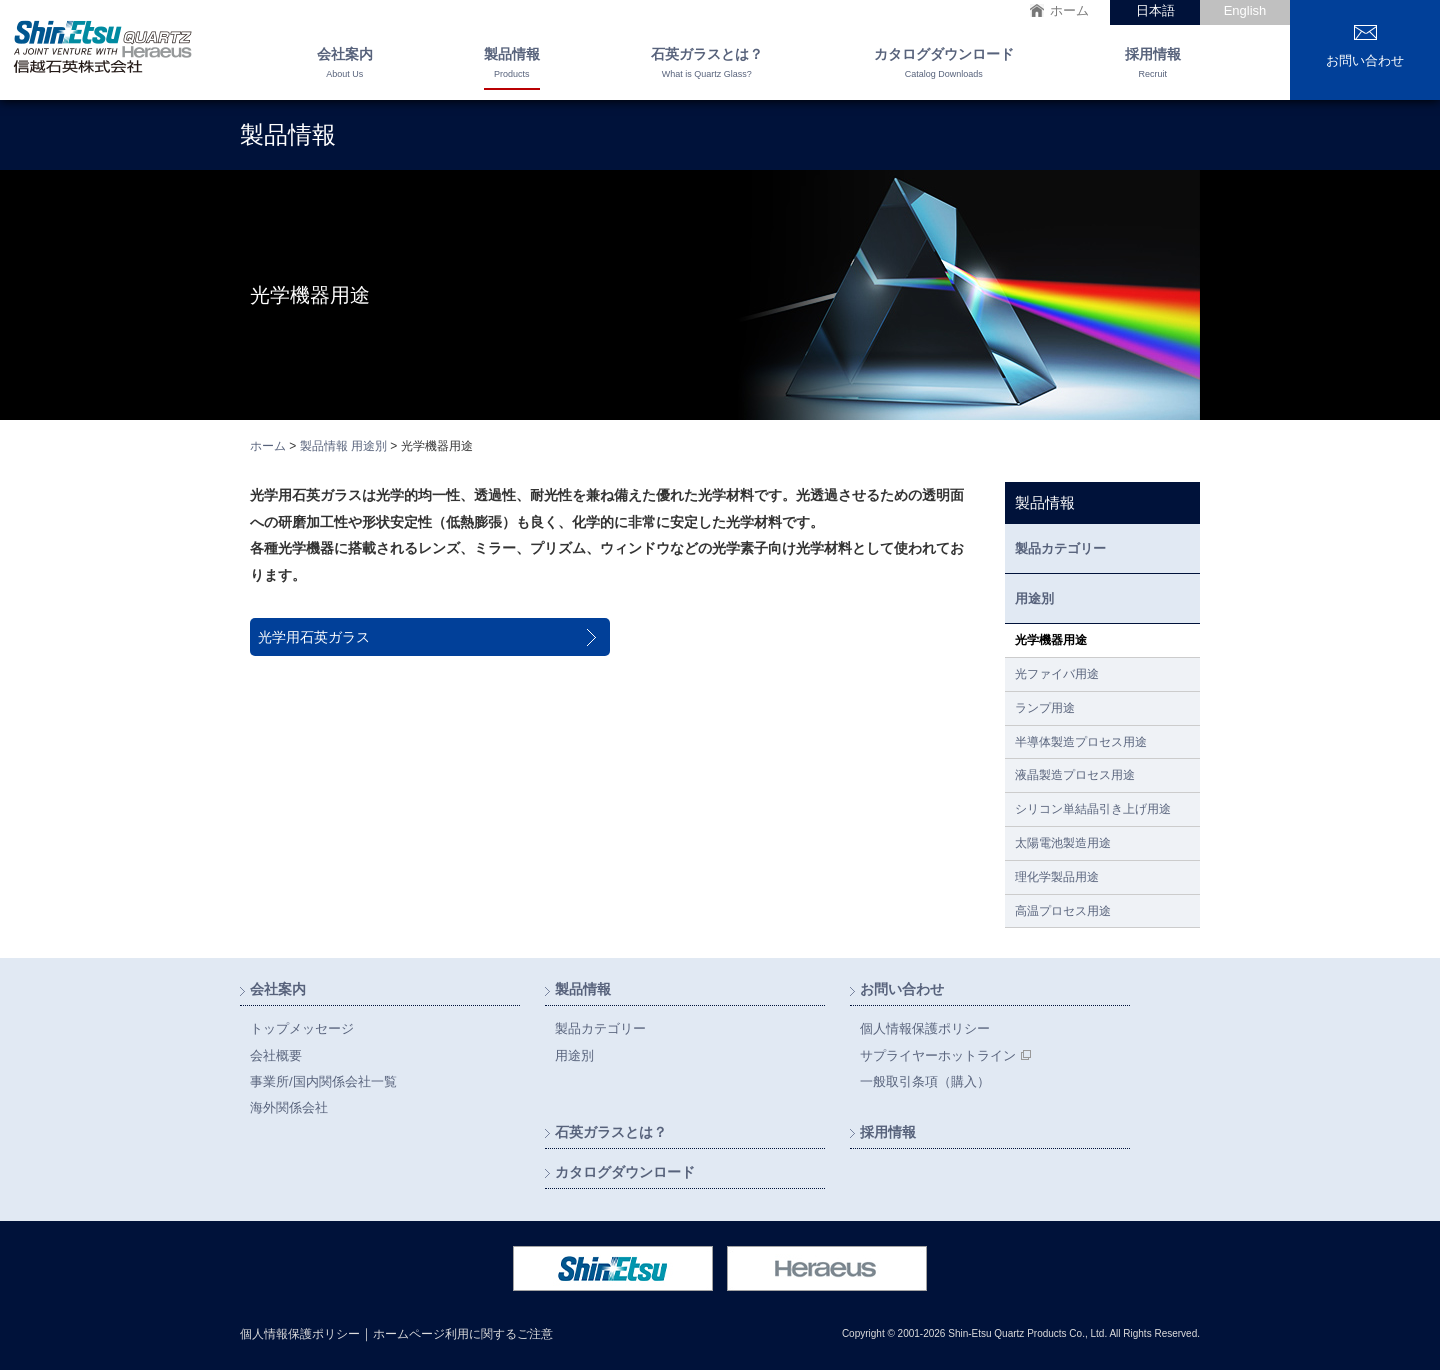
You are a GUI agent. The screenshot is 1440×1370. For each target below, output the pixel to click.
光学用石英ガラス (314, 637)
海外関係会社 (289, 1107)
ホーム (1069, 10)
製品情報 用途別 (343, 446)
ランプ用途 (1045, 708)
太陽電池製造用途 (1063, 843)
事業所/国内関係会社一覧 (323, 1081)
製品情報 (512, 65)
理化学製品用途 (1057, 877)
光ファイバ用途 (1057, 674)
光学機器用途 (1051, 640)
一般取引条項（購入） (925, 1081)
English (1245, 10)
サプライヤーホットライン (938, 1055)
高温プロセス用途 (1063, 911)
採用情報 (1153, 65)
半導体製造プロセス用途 (1081, 742)
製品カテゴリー (1060, 548)
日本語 (1155, 10)
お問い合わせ (1365, 60)
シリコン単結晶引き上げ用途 (1093, 809)
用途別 (1034, 598)
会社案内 (345, 65)
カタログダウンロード (944, 65)
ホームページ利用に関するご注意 (463, 1334)
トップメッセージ (302, 1028)
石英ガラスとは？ (707, 65)
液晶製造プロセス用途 (1075, 775)
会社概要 (276, 1055)
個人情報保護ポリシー (925, 1028)
